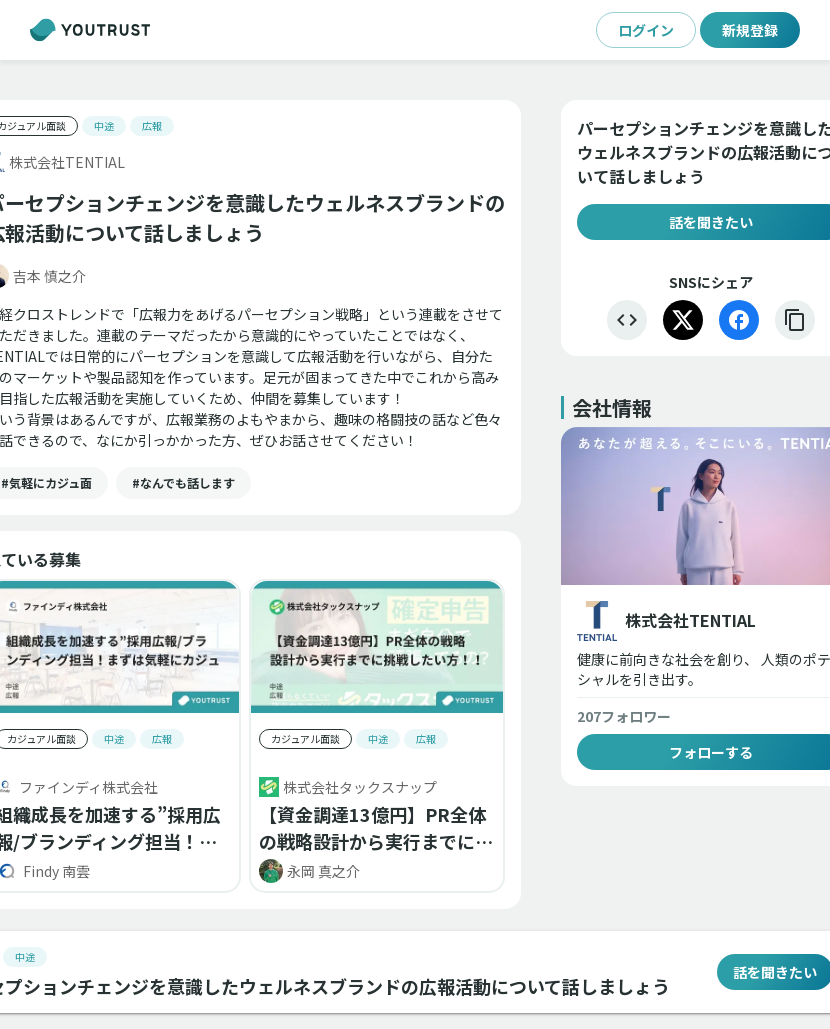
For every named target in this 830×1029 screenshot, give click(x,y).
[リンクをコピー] (795, 320)
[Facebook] (739, 320)
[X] (683, 320)
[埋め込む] (627, 320)
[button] (183, 483)
